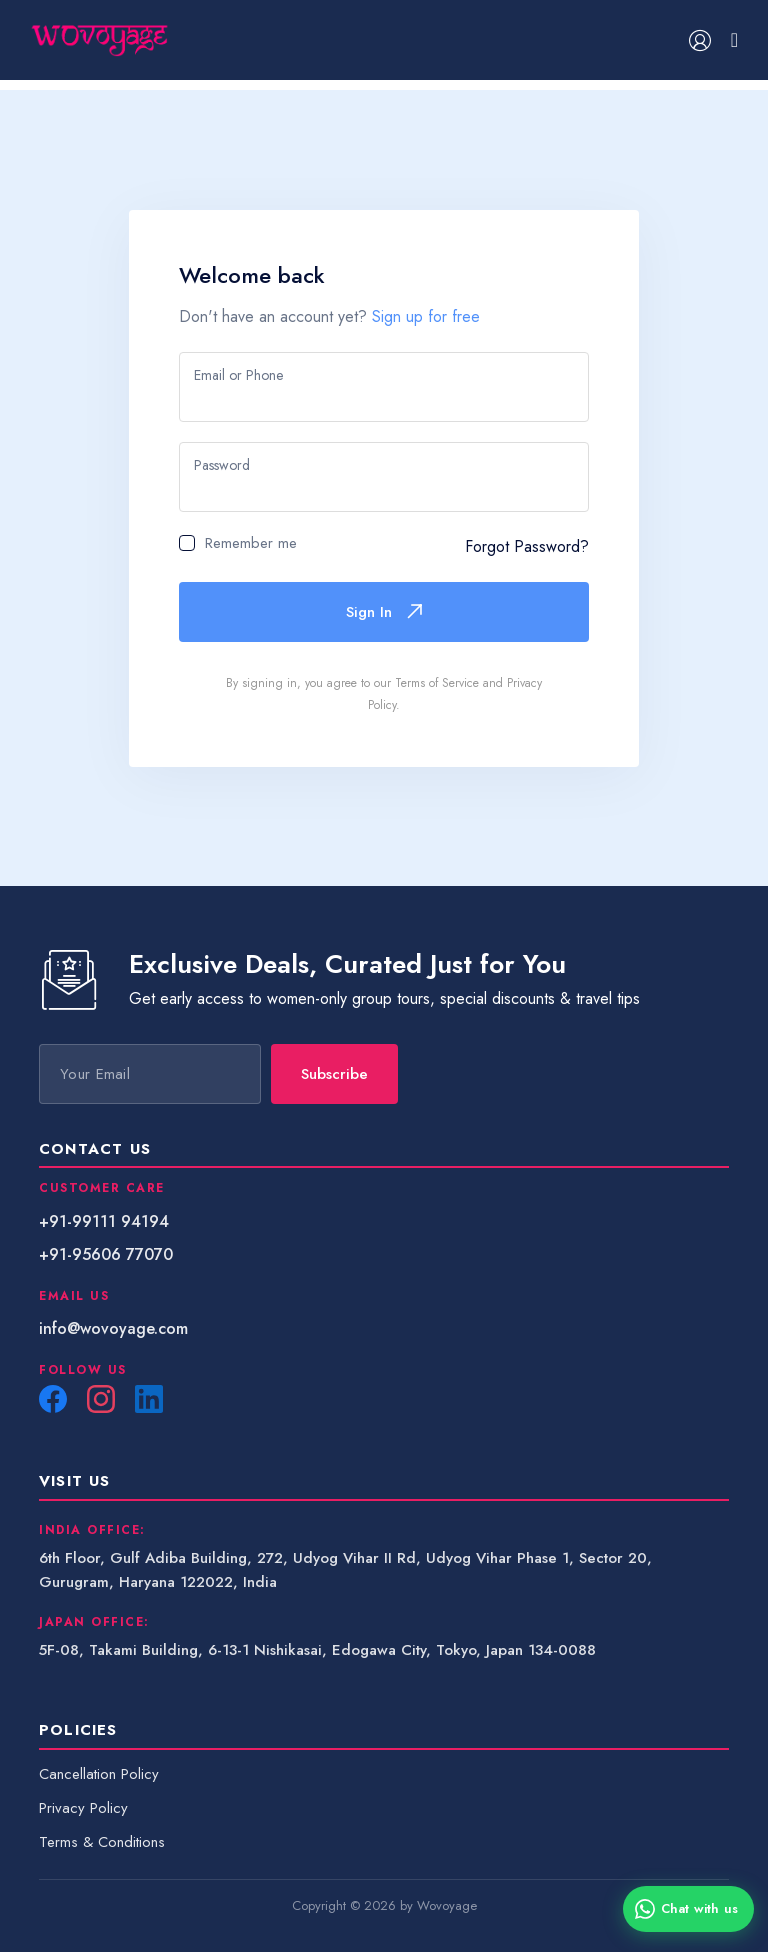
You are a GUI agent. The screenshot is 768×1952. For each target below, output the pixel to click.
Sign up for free (426, 316)
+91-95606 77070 (106, 1254)
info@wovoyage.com (113, 1328)
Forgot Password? (527, 546)
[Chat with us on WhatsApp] (688, 1909)
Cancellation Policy (99, 1774)
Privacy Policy (83, 1808)
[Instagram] (101, 1399)
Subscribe (334, 1074)
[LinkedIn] (149, 1399)
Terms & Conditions (102, 1842)
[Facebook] (53, 1399)
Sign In (384, 612)
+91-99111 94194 (104, 1221)
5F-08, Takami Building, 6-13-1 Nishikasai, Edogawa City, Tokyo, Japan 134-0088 (317, 1650)
